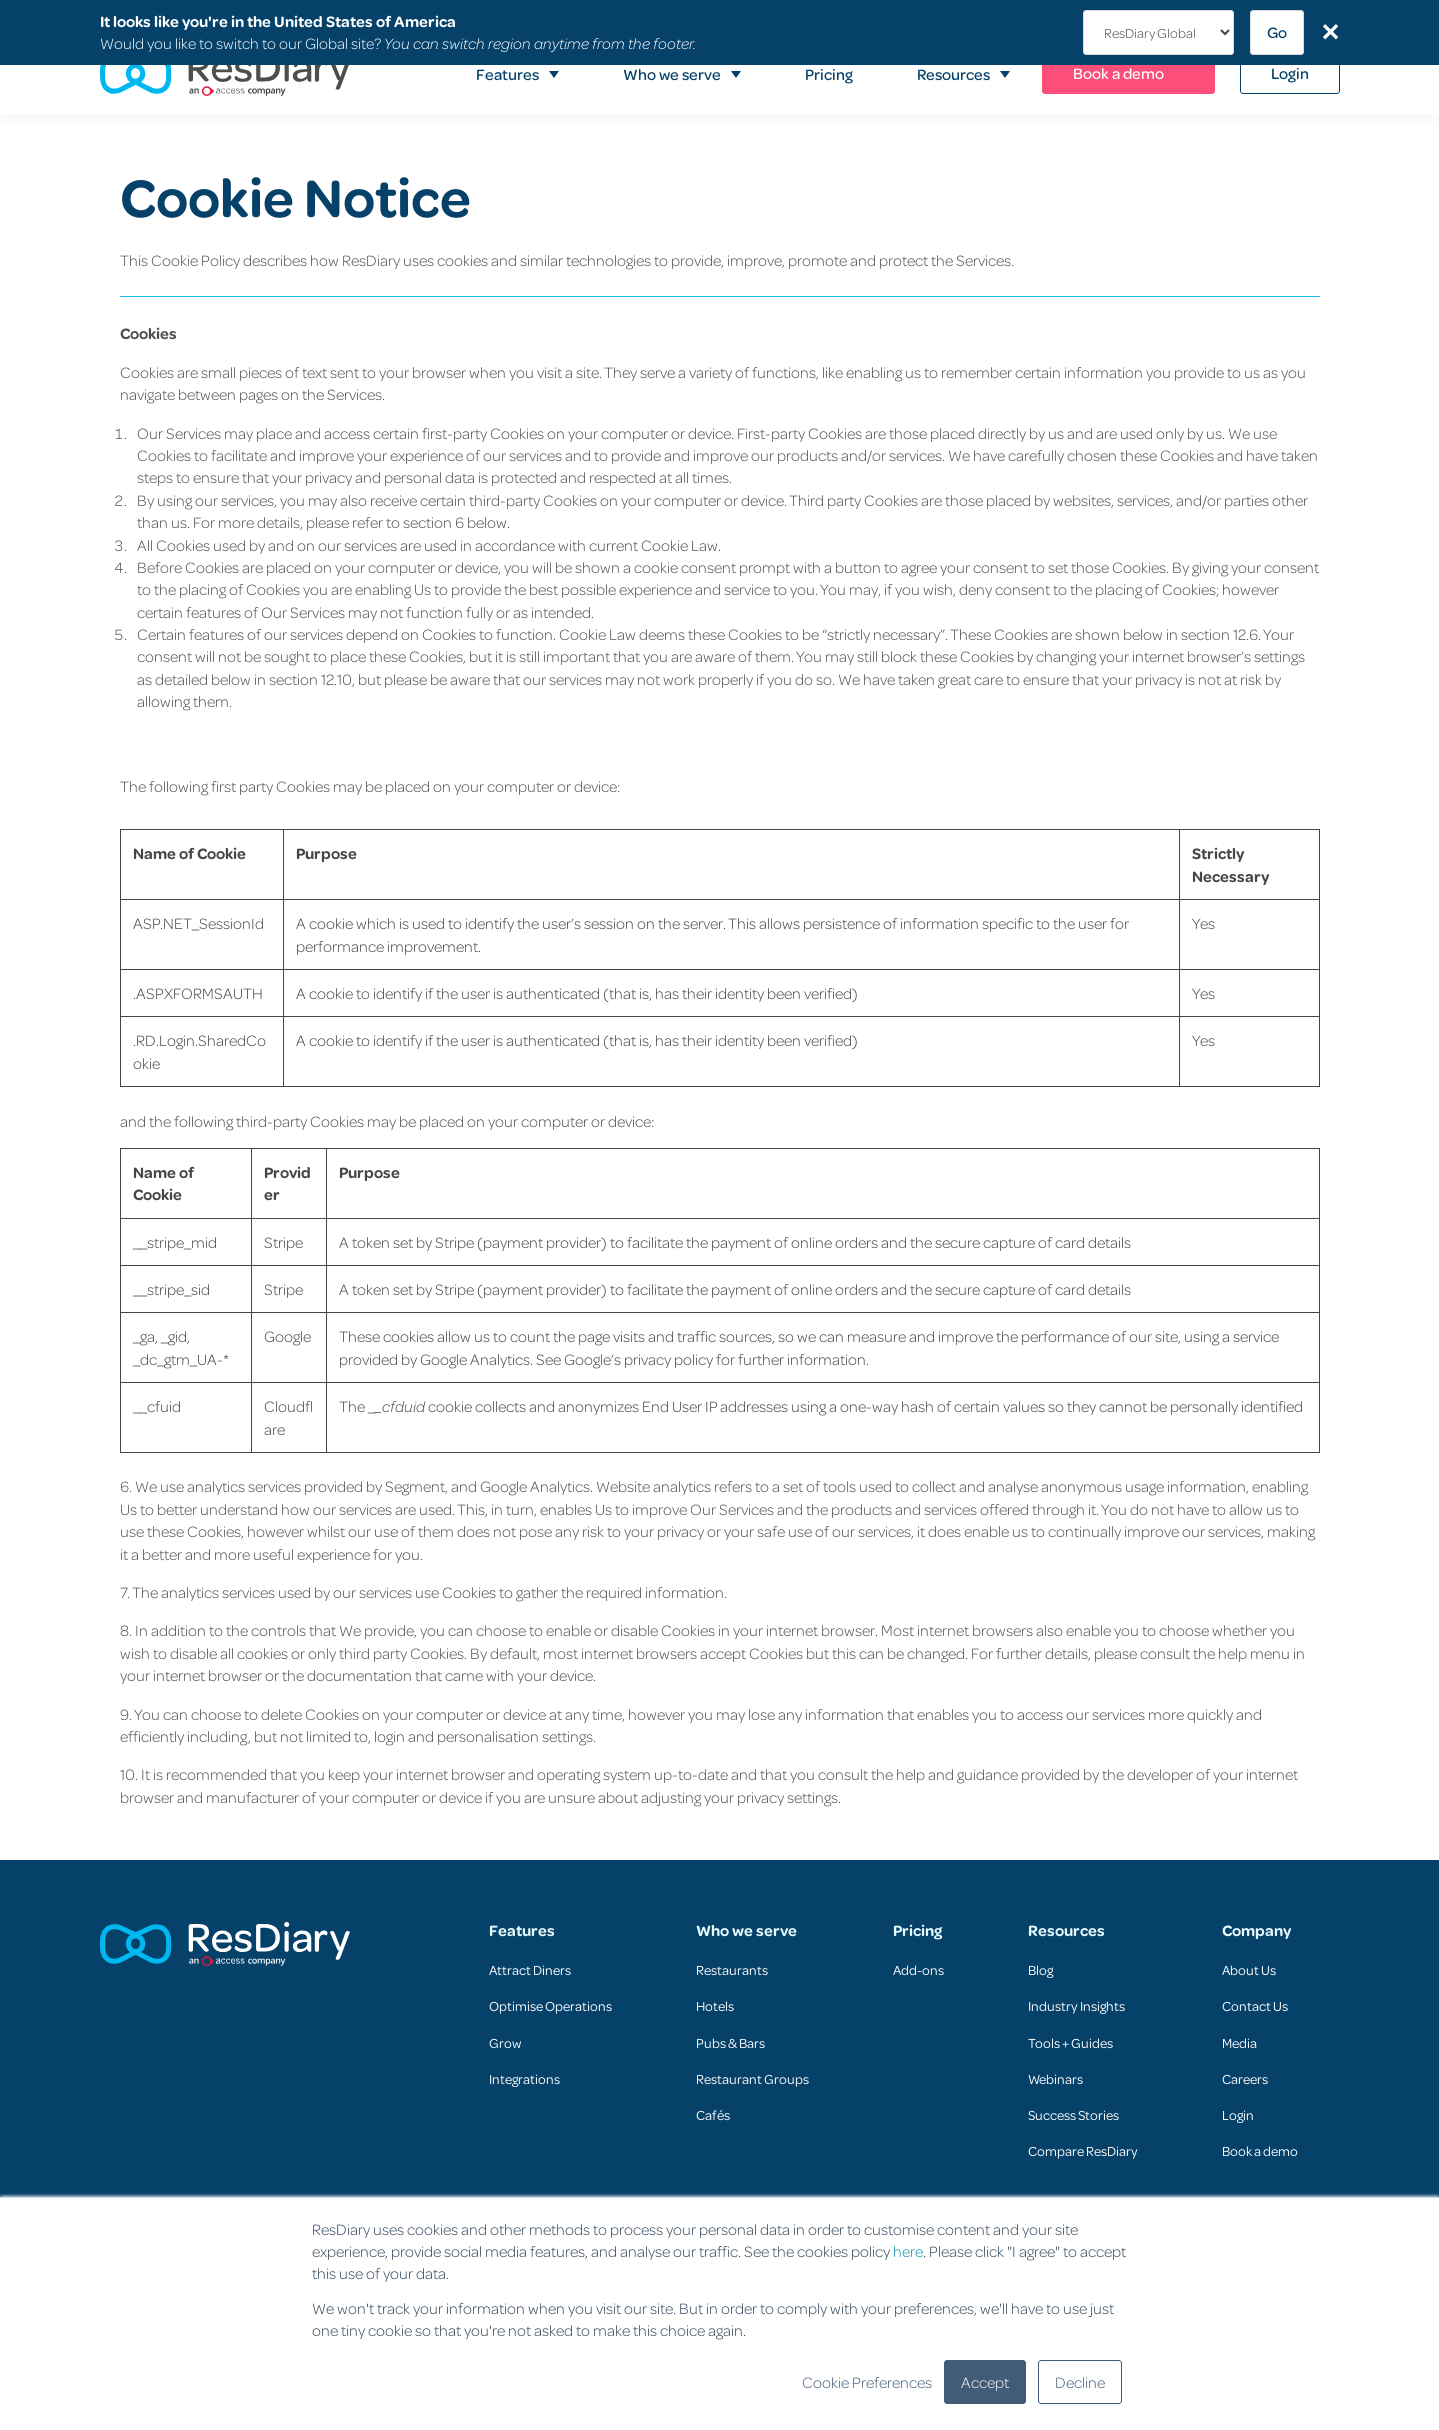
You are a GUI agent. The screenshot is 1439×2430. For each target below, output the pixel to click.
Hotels (715, 2005)
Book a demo (1260, 2150)
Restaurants (732, 1969)
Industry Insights (1076, 2005)
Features (522, 1930)
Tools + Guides (1070, 2042)
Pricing (917, 1930)
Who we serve (746, 1930)
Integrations (524, 2078)
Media (1239, 2042)
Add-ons (918, 1969)
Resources (1066, 1930)
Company (1256, 1930)
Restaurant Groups (752, 2078)
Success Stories (1073, 2114)
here (908, 2251)
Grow (505, 2042)
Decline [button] (1080, 2382)
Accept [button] (985, 2382)
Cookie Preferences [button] (867, 2382)
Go (1277, 32)
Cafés (713, 2114)
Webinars (1055, 2078)
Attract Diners (530, 1969)
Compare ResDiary (1083, 2150)
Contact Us (1255, 2005)
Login (1238, 2114)
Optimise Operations (550, 2005)
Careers (1245, 2078)
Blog (1040, 1969)
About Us (1249, 1969)
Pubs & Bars (730, 2042)
